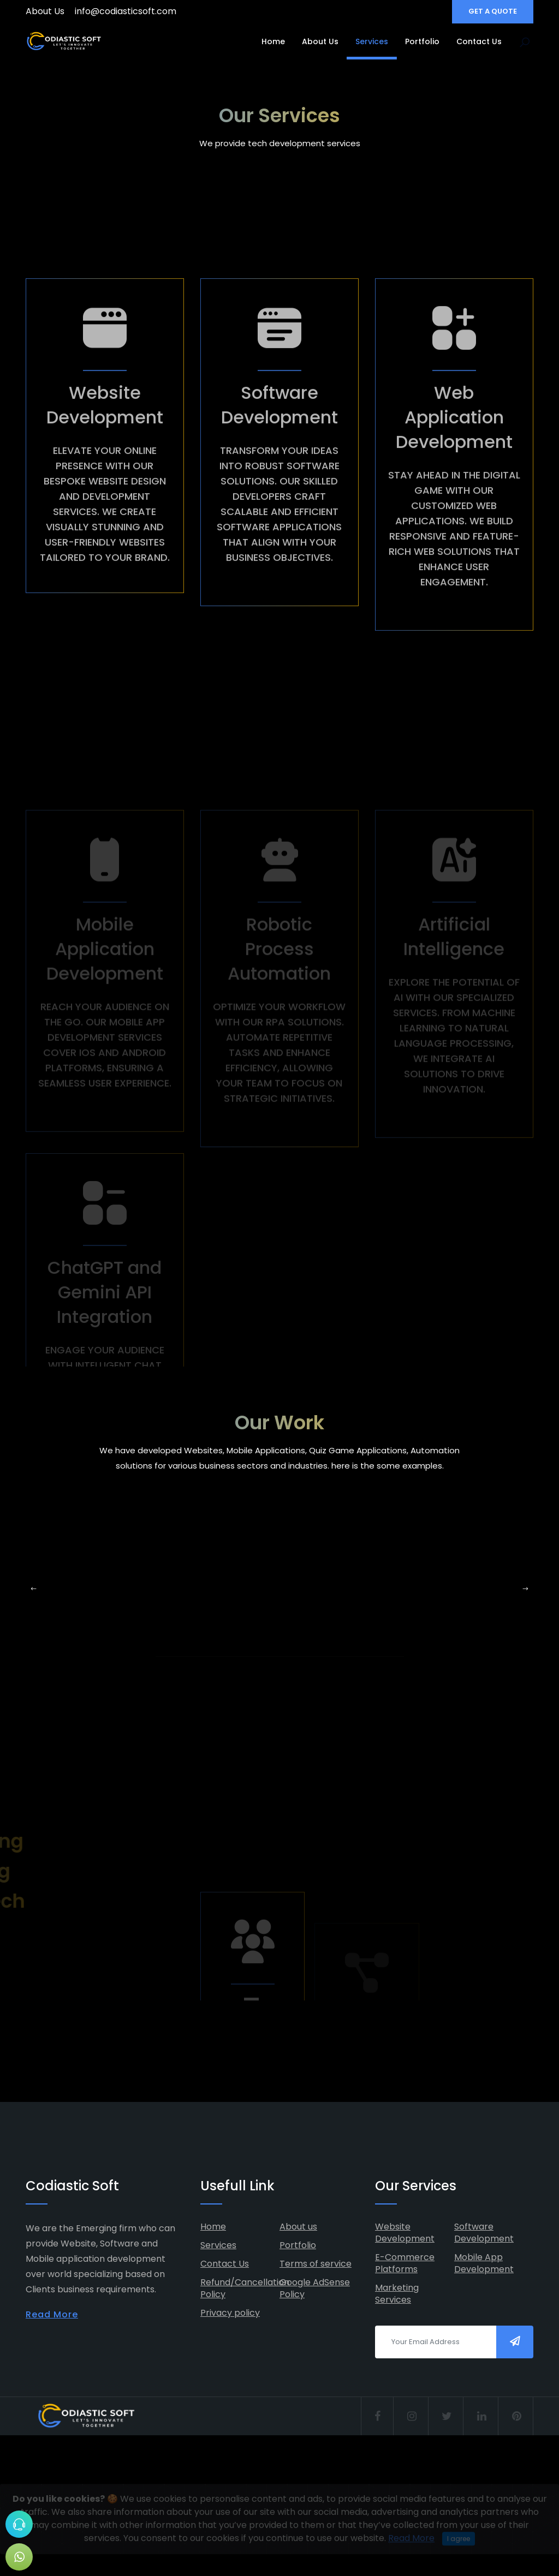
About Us (45, 11)
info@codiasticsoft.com (125, 11)
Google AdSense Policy (315, 2288)
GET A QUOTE (492, 11)
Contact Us (479, 41)
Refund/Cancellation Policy (244, 2288)
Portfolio (422, 41)
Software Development (484, 2232)
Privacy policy (230, 2313)
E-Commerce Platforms (405, 2263)
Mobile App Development (484, 2263)
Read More (52, 2314)
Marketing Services (397, 2293)
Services (371, 41)
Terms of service (316, 2263)
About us (298, 2226)
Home (273, 41)
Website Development (405, 2232)
